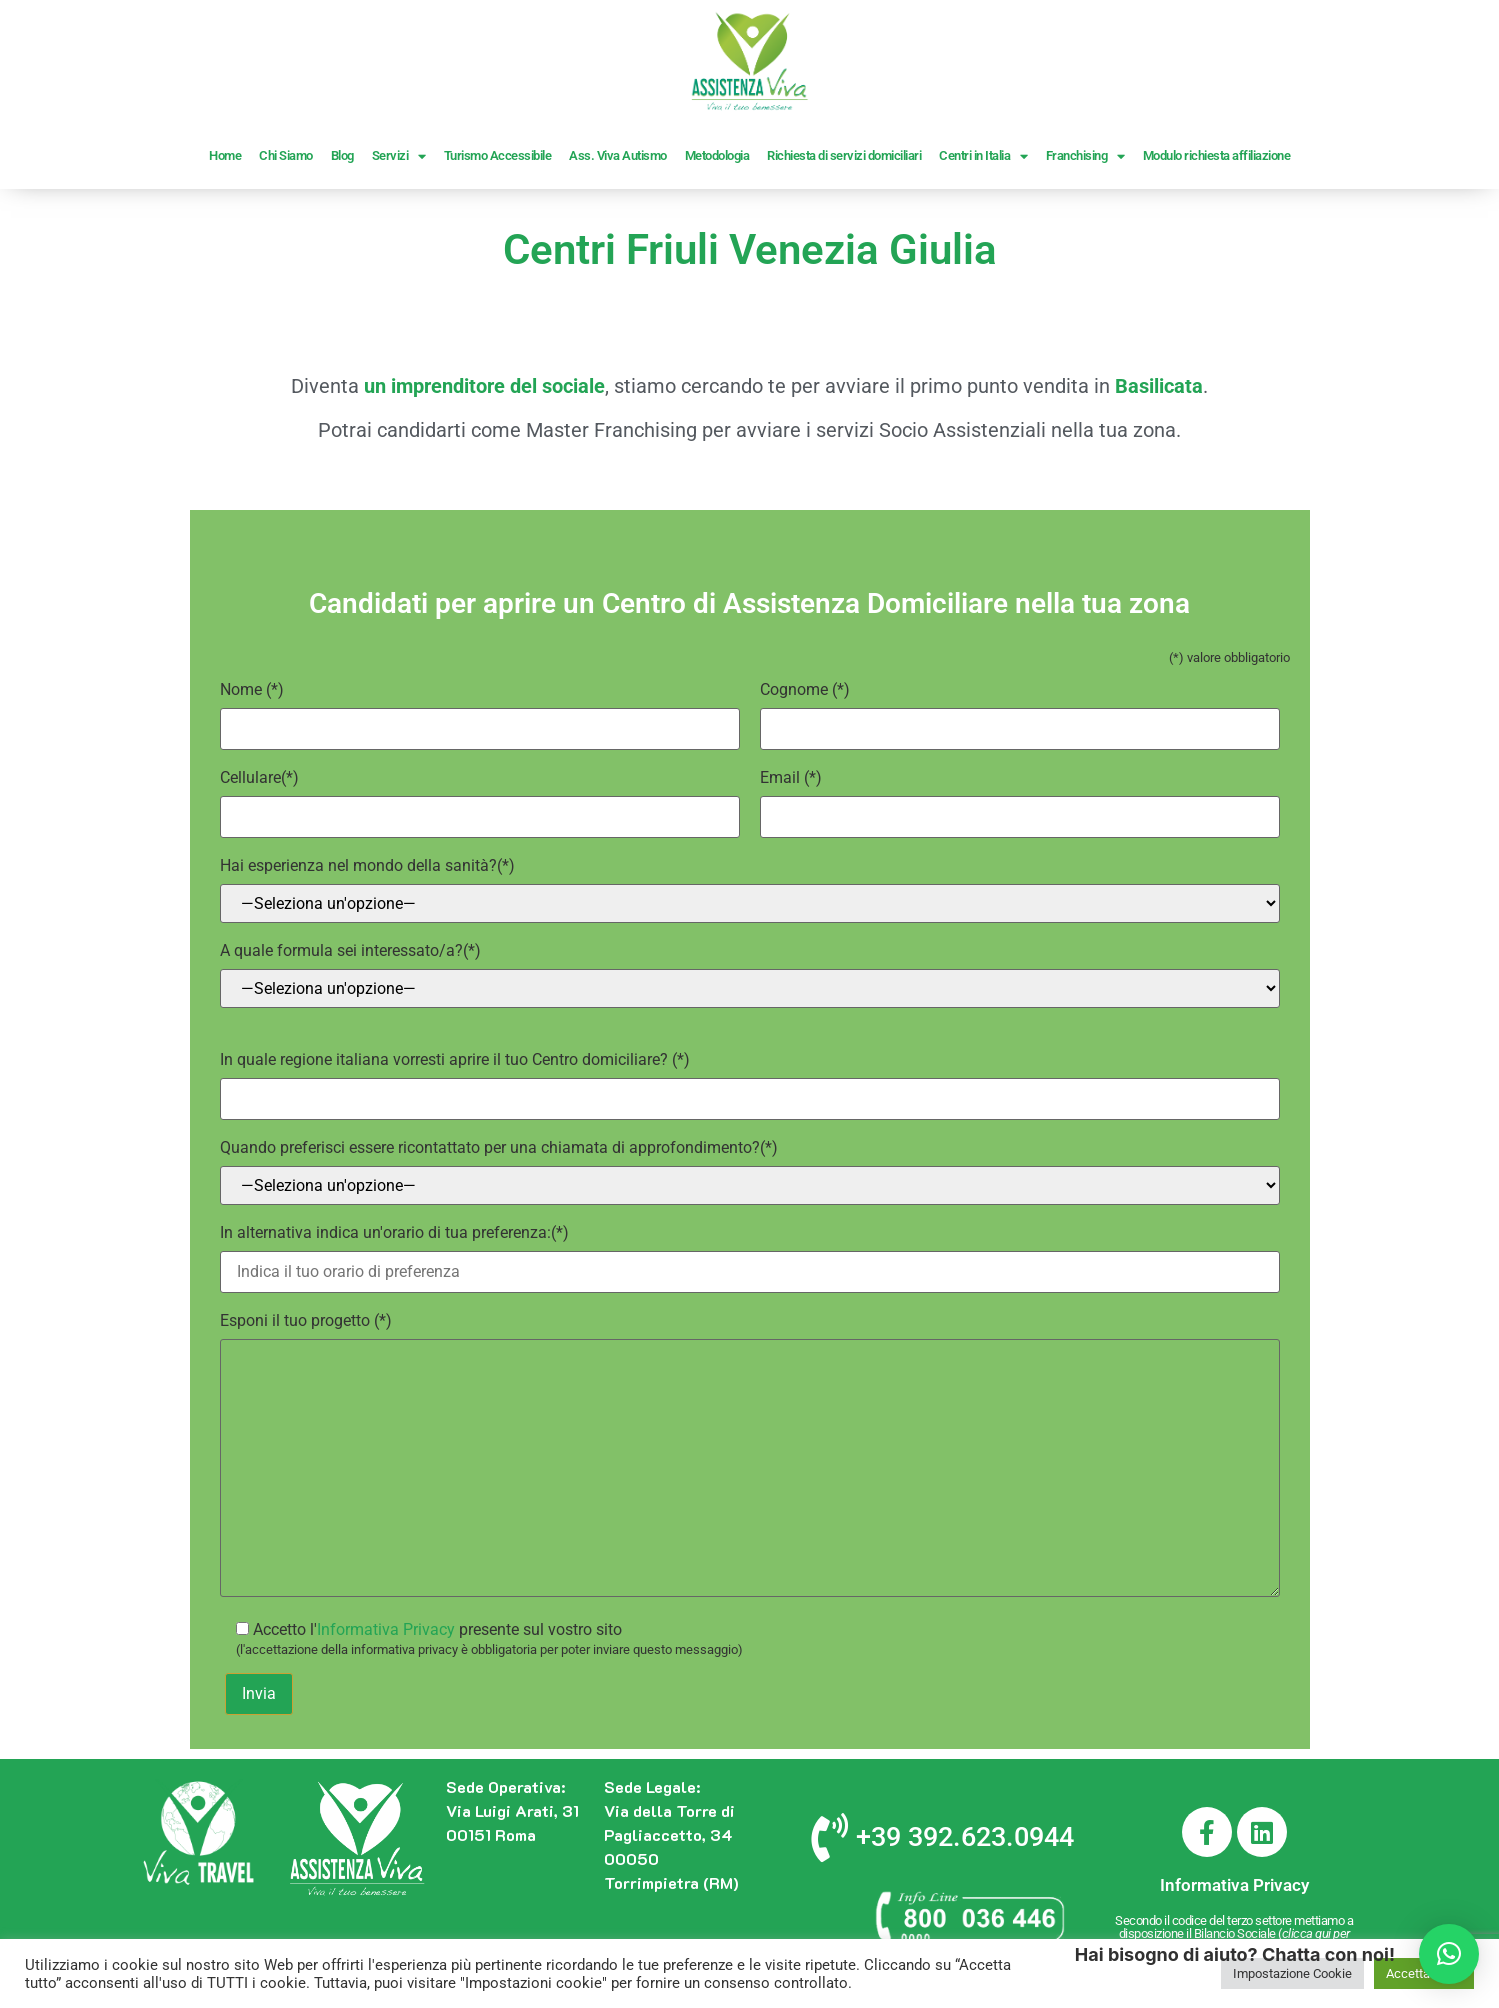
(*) (480, 709)
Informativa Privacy (386, 1629)
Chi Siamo (286, 155)
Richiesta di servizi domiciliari (844, 155)
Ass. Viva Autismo (618, 155)
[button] (1449, 1954)
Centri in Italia (983, 156)
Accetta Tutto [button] (1424, 1973)
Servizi (399, 156)
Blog (342, 155)
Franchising (1085, 156)
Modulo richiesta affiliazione (1217, 155)
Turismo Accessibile (498, 155)
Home (225, 155)
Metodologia (717, 155)
